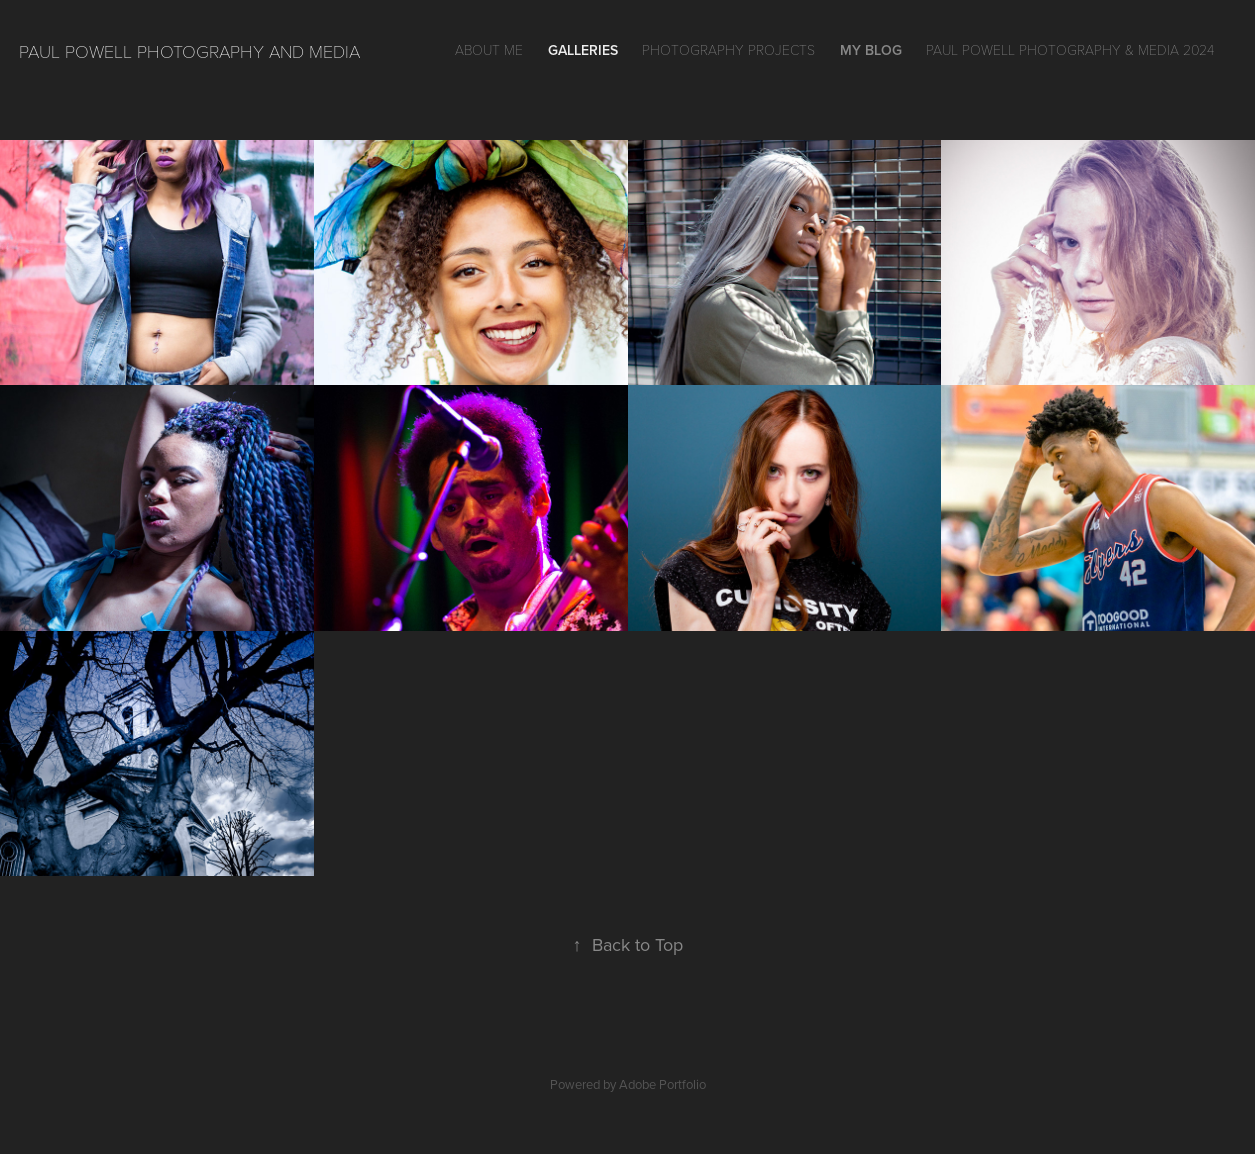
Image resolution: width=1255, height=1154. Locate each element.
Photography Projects (728, 49)
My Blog (871, 50)
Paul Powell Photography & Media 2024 (1070, 49)
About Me (489, 49)
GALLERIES (583, 50)
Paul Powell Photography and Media (189, 51)
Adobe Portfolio (662, 1084)
